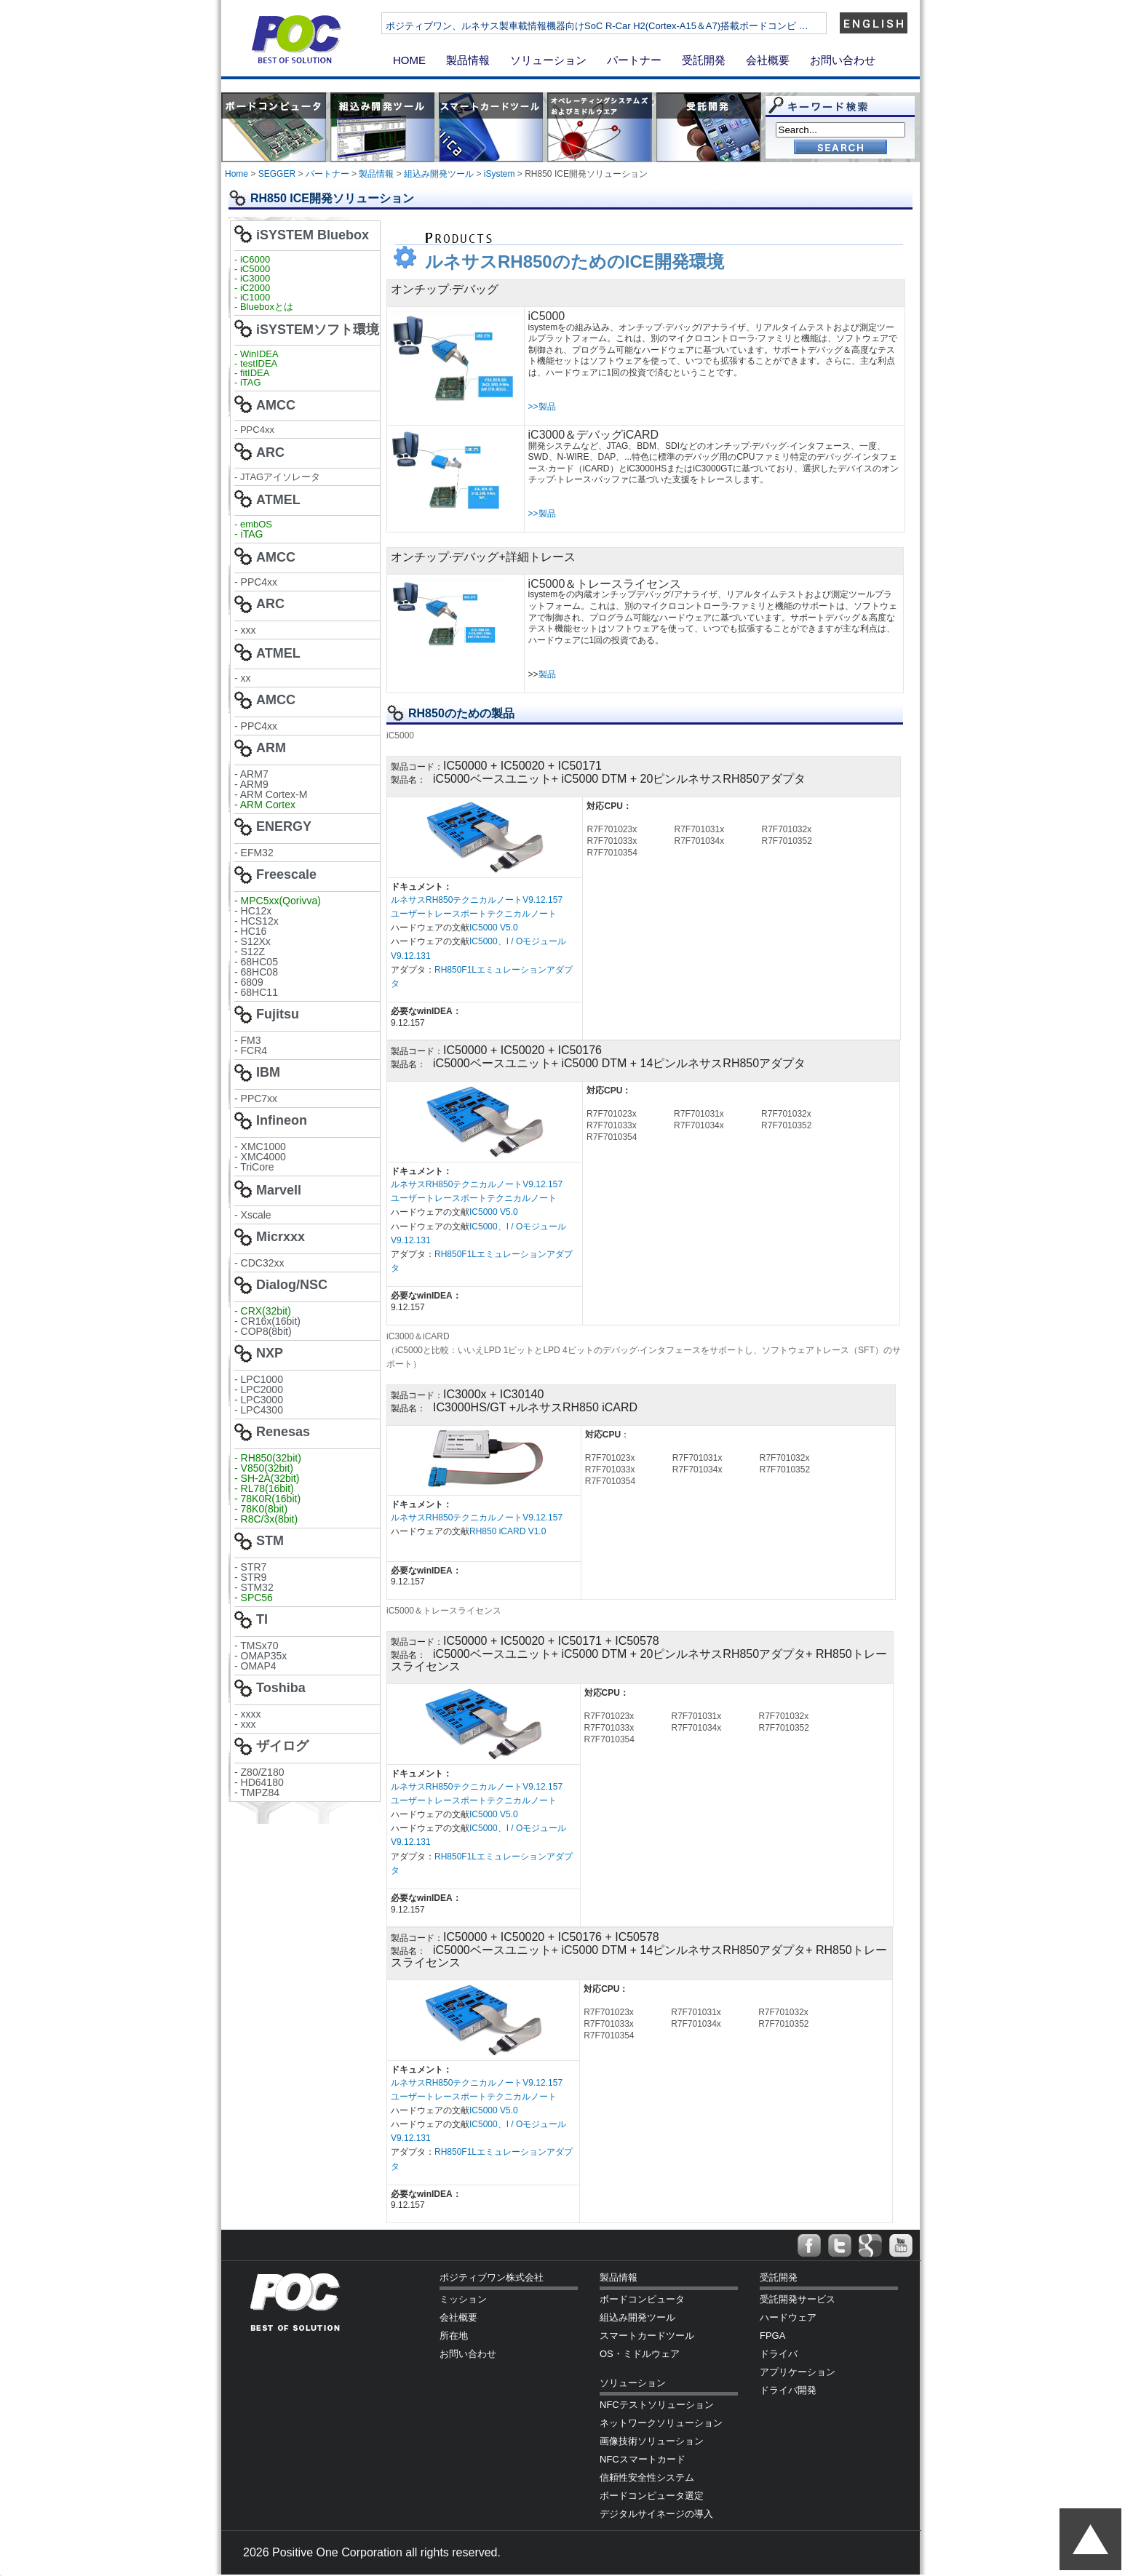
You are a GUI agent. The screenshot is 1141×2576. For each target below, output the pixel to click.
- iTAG (247, 382)
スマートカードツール (647, 2335)
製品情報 (468, 60)
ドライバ (779, 2353)
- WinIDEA (256, 353)
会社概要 (768, 60)
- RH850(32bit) (267, 1458)
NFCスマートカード (642, 2459)
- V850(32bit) (263, 1468)
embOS (256, 524)
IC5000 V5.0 (493, 927)
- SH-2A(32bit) (266, 1478)
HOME (409, 60)
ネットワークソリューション (661, 2422)
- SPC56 (253, 1597)
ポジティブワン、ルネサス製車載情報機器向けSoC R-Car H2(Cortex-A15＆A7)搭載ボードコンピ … (645, 25)
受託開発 (703, 60)
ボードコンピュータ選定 (652, 2495)
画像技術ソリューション (652, 2441)
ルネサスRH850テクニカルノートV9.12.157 (478, 900)
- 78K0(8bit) (260, 1509)
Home (236, 174)
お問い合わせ (842, 60)
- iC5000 (252, 268)
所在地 (454, 2335)
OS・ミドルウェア (640, 2353)
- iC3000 (252, 278)
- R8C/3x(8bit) (266, 1519)
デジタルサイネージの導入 (656, 2513)
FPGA (772, 2335)
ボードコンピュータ (642, 2299)
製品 (547, 674)
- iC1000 (252, 297)
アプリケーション (797, 2371)
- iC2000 (252, 287)
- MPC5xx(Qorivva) (277, 900)
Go (840, 148)
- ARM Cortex (264, 804)
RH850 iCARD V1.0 (507, 1531)
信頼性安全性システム (647, 2477)
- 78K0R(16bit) (267, 1498)
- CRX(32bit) (262, 1311)
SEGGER (276, 174)
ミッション (463, 2299)
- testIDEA (255, 363)
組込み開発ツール (439, 174)
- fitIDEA (251, 372)
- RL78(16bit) (264, 1488)
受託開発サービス (797, 2299)
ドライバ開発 (788, 2390)
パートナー (634, 60)
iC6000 (255, 259)
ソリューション (548, 60)
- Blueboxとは (263, 306)
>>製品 (542, 407)
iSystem (499, 174)
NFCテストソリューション (657, 2404)
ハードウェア (788, 2317)
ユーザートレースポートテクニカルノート (474, 914)
